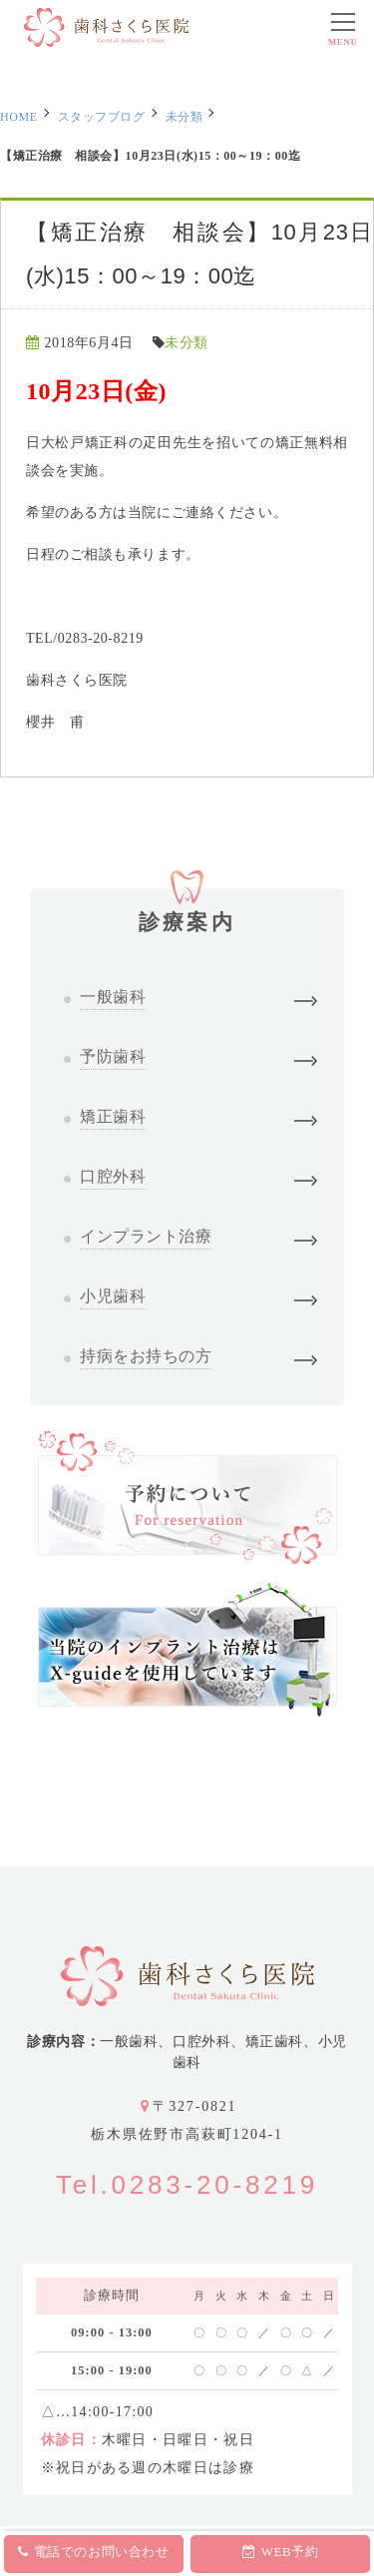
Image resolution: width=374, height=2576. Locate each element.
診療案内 (187, 911)
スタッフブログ (102, 117)
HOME (19, 117)
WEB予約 (280, 2551)
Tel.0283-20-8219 (187, 2185)
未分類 (184, 117)
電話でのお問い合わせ (93, 2551)
